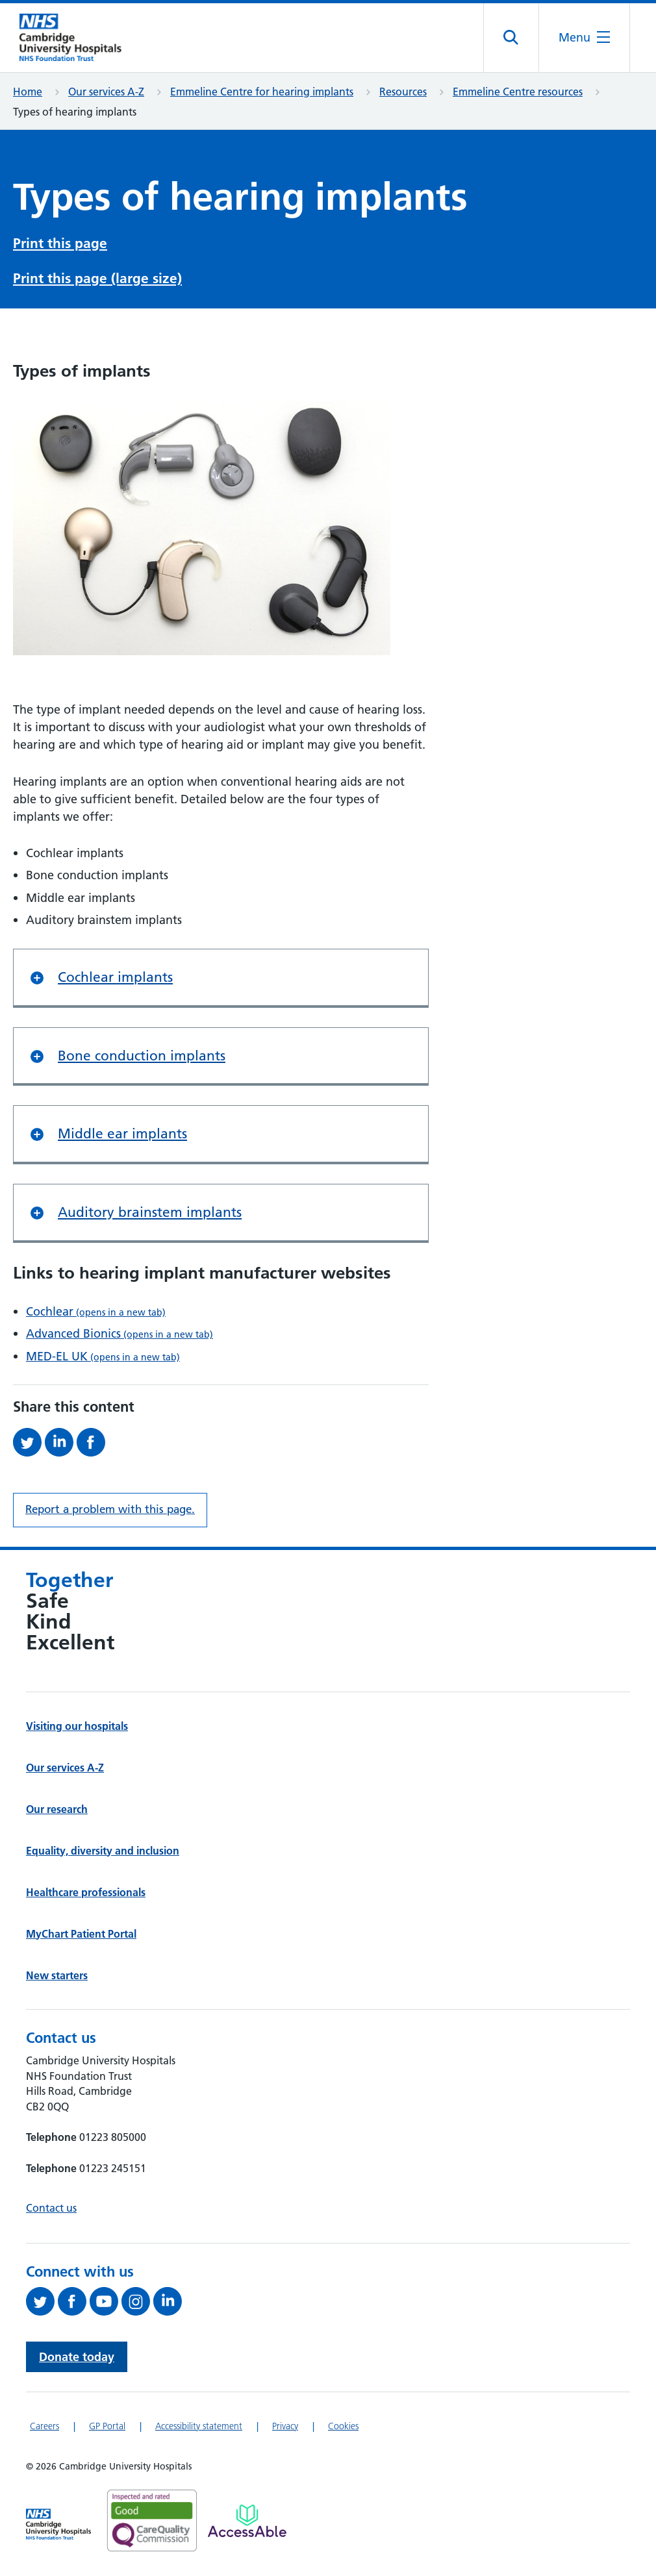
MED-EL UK (103, 1356)
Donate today (76, 2358)
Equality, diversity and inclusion (102, 1851)
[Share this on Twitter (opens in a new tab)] (29, 1443)
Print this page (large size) (97, 279)
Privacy (285, 2427)
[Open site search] (511, 38)
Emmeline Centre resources (518, 92)
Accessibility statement (198, 2427)
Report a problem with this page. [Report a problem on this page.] (110, 1510)
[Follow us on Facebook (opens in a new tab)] (74, 2302)
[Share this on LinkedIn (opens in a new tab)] (61, 1443)
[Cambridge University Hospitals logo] (78, 38)
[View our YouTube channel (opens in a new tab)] (105, 2302)
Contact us (51, 2208)
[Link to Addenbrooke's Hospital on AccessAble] (247, 2521)
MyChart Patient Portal (81, 1934)
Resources (403, 92)
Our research (57, 1809)
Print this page (60, 244)
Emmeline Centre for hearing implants (261, 92)
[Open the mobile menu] (584, 38)
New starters (57, 1976)
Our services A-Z (106, 92)
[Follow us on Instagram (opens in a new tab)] (137, 2302)
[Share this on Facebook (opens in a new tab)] (92, 1443)
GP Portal (107, 2427)
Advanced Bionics (119, 1334)
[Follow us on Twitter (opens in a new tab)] (42, 2302)
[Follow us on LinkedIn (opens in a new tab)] (169, 2302)
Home (27, 92)
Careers (44, 2427)
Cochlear (96, 1312)
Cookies (343, 2427)
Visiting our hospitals (77, 1726)
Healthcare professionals (85, 1892)
